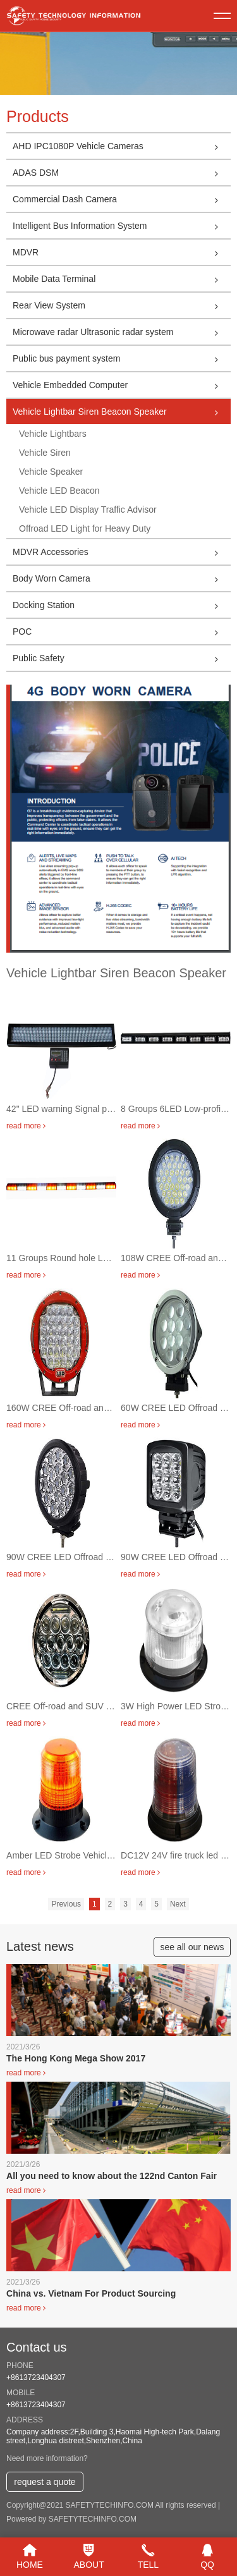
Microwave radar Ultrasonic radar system (122, 332)
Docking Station (122, 605)
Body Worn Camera (122, 578)
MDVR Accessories (122, 552)
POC (122, 631)
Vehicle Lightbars (53, 434)
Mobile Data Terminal (122, 278)
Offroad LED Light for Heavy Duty (84, 528)
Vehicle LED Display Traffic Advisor (88, 509)
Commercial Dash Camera (122, 199)
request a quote (44, 2482)
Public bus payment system (122, 358)
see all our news (192, 1947)
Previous (66, 1904)
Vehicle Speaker (51, 472)
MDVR (122, 252)
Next (178, 1904)
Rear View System (122, 305)
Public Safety (122, 658)
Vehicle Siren (45, 453)
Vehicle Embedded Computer (122, 385)
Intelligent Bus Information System (122, 225)
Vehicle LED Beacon (59, 490)
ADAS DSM (122, 172)
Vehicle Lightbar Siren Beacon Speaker (122, 411)
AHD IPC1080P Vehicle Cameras (122, 146)
